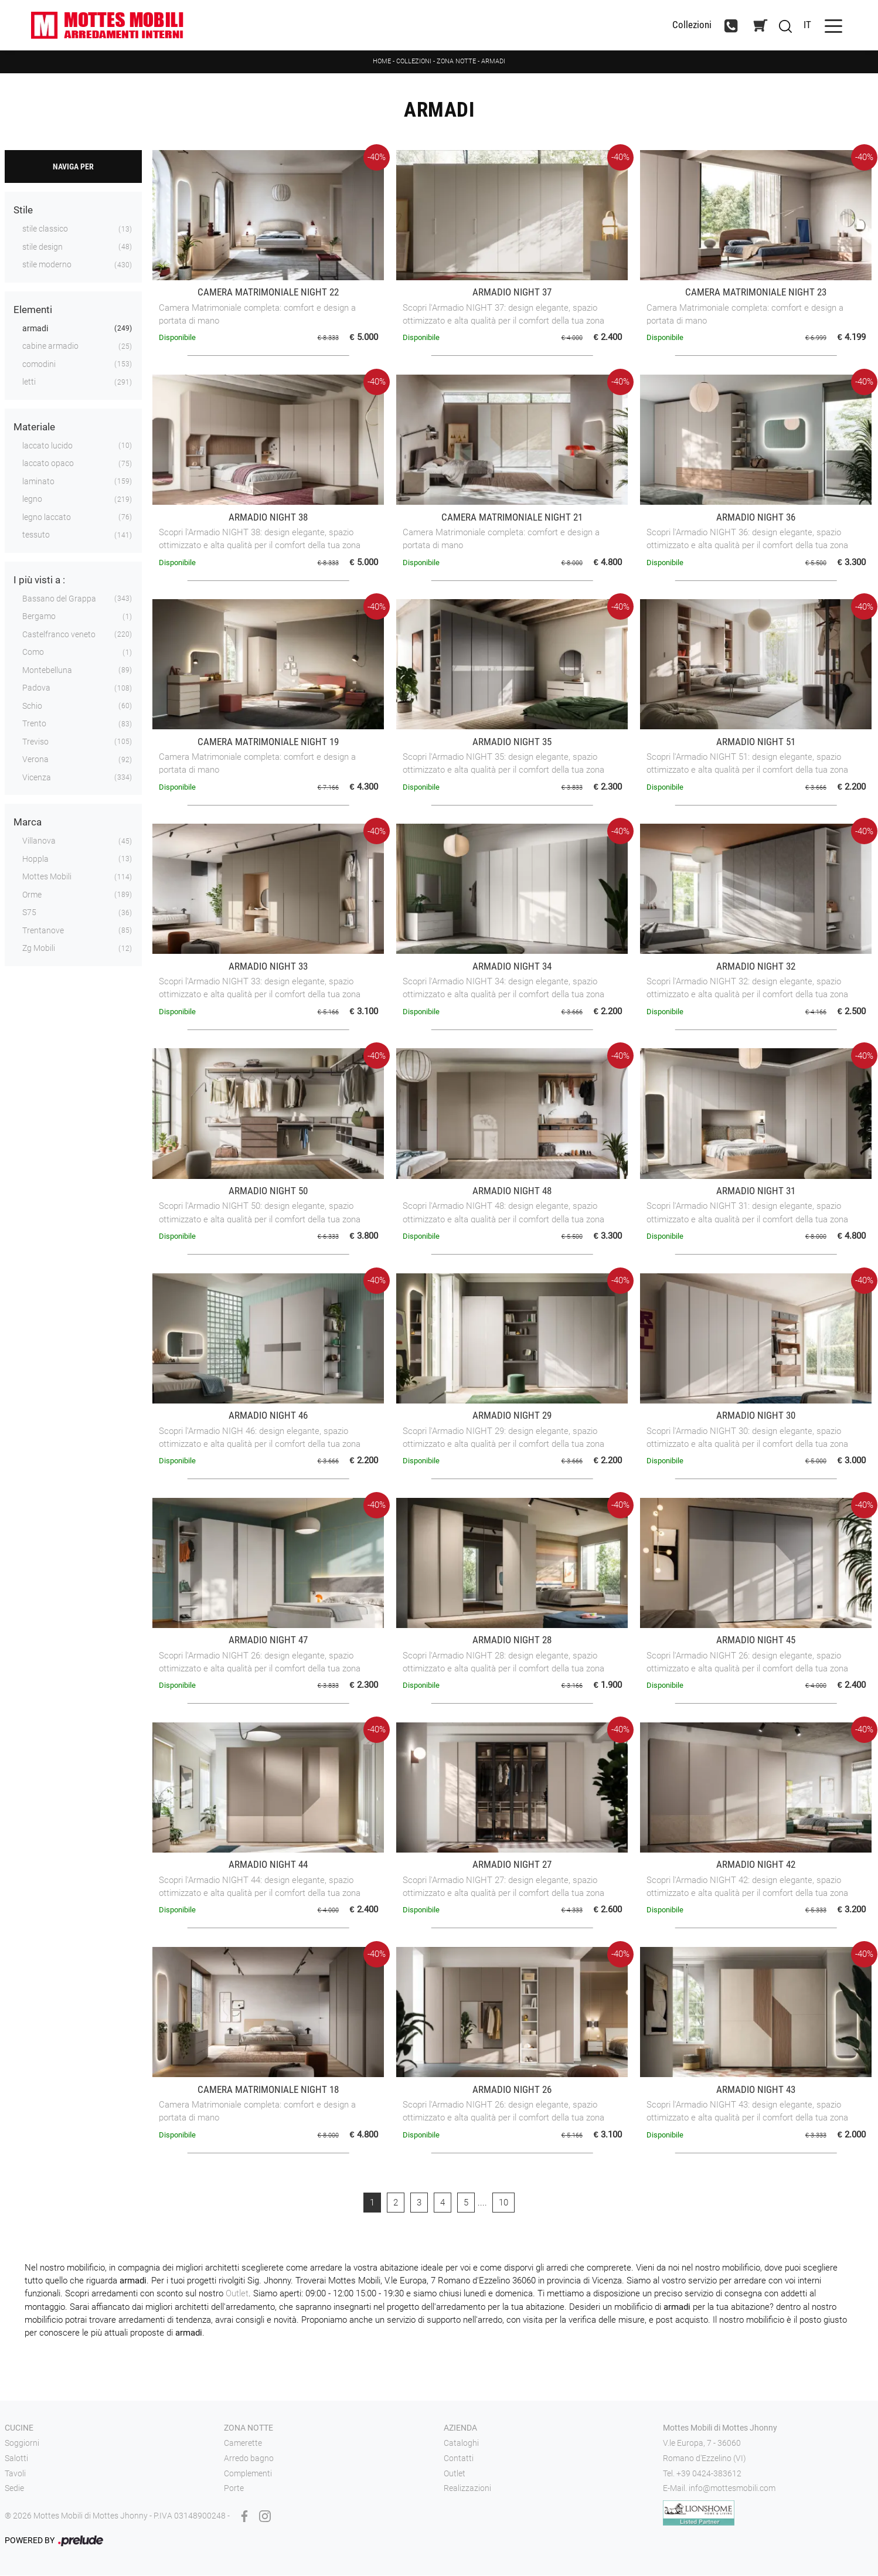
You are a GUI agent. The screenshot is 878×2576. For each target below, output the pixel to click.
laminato (38, 482)
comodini (39, 364)
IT (801, 25)
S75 (29, 913)
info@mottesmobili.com (732, 2489)
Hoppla (35, 859)
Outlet (237, 2294)
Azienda (460, 2429)
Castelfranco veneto (59, 635)
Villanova (39, 842)
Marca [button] (27, 823)
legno (32, 500)
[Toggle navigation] (827, 25)
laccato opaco (48, 464)
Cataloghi (461, 2444)
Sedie (14, 2489)
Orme (32, 895)
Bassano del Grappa (59, 599)
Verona (35, 760)
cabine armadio (50, 347)
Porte (234, 2489)
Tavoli (15, 2474)
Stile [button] (23, 211)
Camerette (243, 2444)
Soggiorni (22, 2444)
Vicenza (36, 778)
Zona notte (456, 62)
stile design (42, 247)
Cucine (19, 2429)
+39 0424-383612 (708, 2474)
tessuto (36, 536)
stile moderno (47, 265)
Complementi (248, 2474)
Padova (36, 689)
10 (503, 2203)
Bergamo (39, 617)
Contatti (459, 2458)
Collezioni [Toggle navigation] (686, 25)
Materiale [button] (34, 427)
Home (382, 62)
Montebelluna (47, 670)
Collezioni (413, 62)
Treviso (35, 742)
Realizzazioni (467, 2489)
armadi (35, 329)
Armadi (493, 62)
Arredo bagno (249, 2458)
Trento (34, 724)
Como (33, 653)
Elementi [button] (32, 310)
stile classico (45, 230)
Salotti (16, 2458)
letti (29, 383)
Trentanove (43, 931)
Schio (32, 706)
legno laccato (46, 517)
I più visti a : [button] (39, 580)
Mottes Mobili (47, 877)
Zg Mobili (38, 949)
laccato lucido (47, 446)
